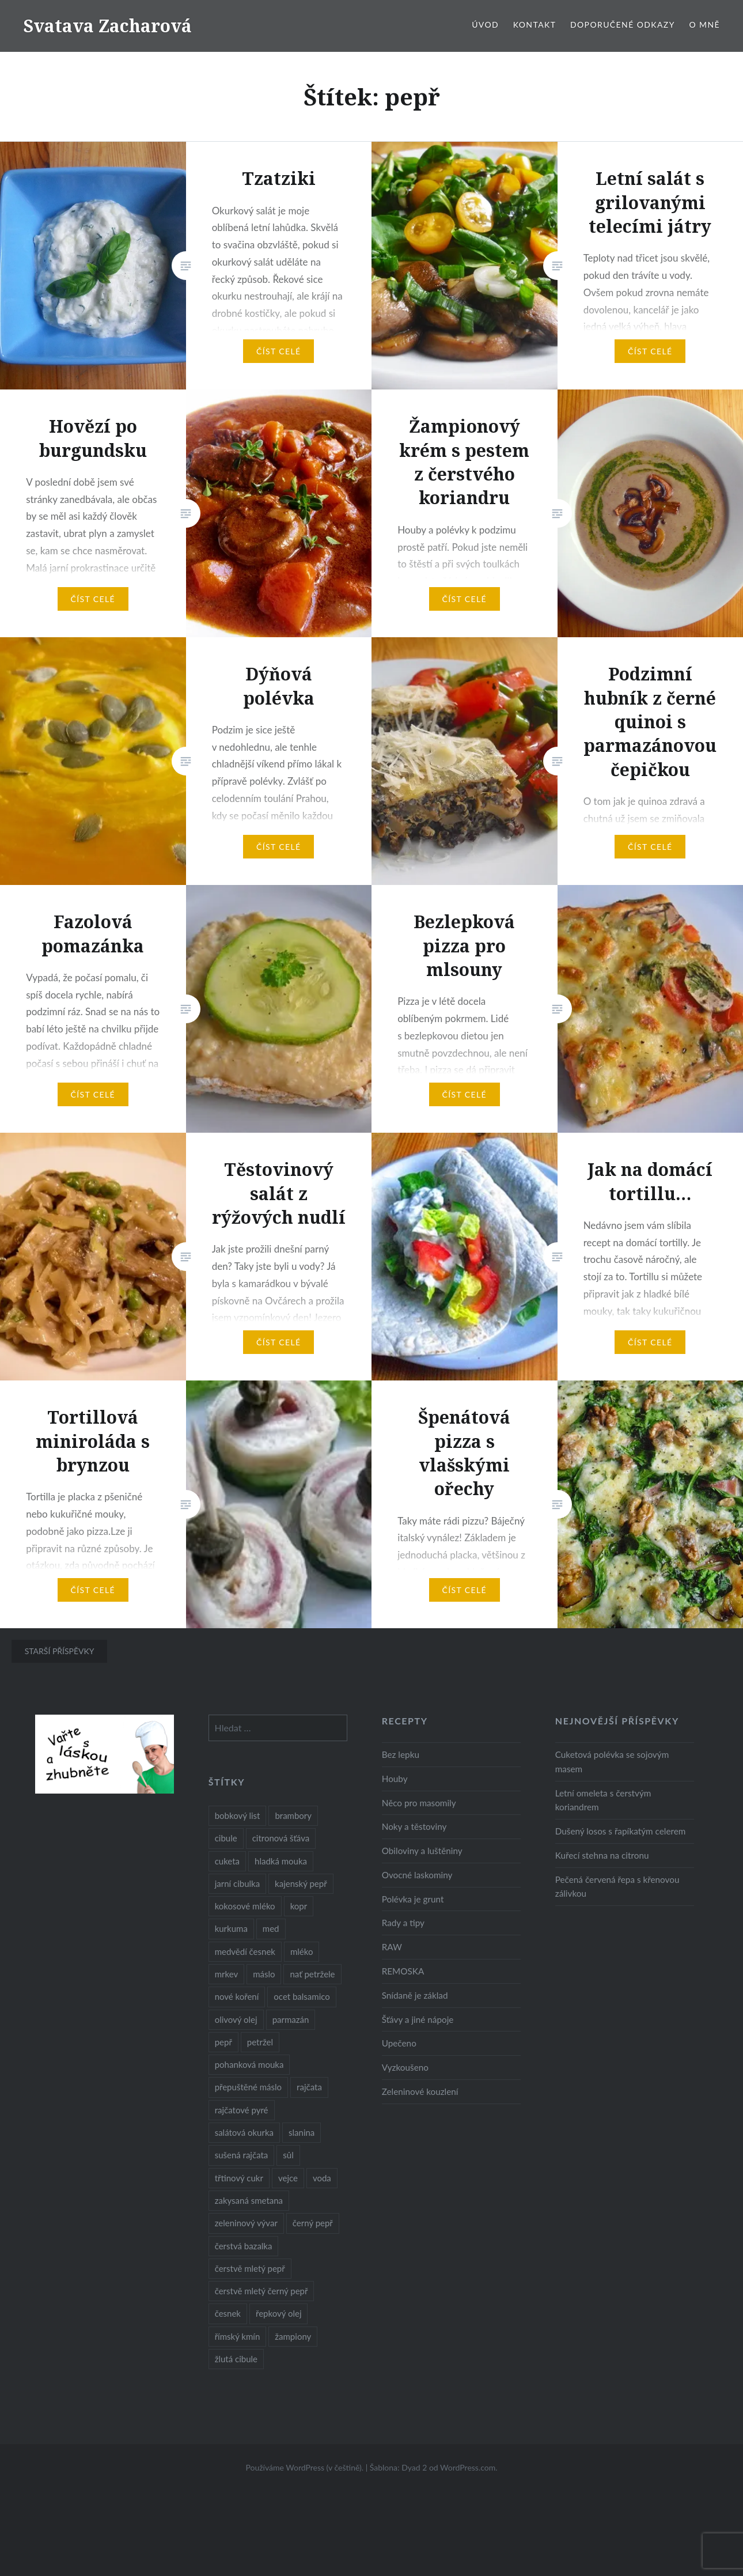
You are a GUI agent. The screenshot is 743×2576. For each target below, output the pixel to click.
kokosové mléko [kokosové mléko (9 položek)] (245, 1906)
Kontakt (534, 24)
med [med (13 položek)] (271, 1928)
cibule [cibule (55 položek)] (226, 1838)
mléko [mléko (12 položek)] (301, 1951)
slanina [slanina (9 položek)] (301, 2132)
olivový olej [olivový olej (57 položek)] (236, 2019)
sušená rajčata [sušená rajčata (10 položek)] (241, 2155)
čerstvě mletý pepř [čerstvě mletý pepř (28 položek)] (250, 2268)
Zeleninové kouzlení (420, 2091)
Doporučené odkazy (622, 24)
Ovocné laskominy (417, 1875)
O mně (704, 24)
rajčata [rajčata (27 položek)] (309, 2087)
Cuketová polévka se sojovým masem (612, 1761)
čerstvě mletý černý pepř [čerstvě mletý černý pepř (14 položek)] (261, 2291)
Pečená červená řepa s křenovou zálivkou (617, 1886)
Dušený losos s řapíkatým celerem (620, 1831)
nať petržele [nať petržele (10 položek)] (312, 1974)
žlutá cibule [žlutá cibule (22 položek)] (236, 2359)
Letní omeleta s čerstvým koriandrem (603, 1800)
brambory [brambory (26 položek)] (293, 1815)
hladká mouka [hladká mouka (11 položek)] (281, 1861)
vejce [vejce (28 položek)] (288, 2178)
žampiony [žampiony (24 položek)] (293, 2336)
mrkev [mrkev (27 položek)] (226, 1974)
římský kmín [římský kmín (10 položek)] (237, 2336)
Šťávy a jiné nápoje (418, 2019)
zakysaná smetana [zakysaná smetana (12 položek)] (249, 2200)
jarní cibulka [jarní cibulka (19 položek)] (237, 1883)
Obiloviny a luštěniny (422, 1850)
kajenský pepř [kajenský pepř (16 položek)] (301, 1883)
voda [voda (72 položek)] (322, 2178)
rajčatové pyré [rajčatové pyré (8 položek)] (241, 2110)
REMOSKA (403, 1971)
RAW (392, 1947)
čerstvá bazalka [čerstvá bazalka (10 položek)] (243, 2246)
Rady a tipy (403, 1922)
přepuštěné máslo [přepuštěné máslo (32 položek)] (248, 2087)
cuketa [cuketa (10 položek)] (227, 1861)
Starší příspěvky (59, 1651)
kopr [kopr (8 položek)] (299, 1906)
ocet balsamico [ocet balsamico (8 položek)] (301, 1996)
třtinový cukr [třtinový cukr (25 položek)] (239, 2178)
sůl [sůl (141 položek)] (288, 2155)
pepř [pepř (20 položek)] (223, 2042)
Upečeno (399, 2043)
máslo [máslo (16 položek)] (264, 1974)
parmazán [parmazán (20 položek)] (290, 2019)
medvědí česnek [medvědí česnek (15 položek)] (245, 1951)
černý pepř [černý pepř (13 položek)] (313, 2223)
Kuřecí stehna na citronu (602, 1855)
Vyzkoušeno (405, 2067)
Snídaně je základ (415, 1995)
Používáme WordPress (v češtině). (304, 2467)
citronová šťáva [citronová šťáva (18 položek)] (281, 1838)
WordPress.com (467, 2467)
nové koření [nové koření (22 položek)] (237, 1996)
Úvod (485, 24)
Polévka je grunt (413, 1899)
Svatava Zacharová (107, 25)
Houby (395, 1778)
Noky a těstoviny (414, 1826)
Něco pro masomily (419, 1803)
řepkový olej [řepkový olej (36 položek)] (278, 2313)
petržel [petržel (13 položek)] (260, 2042)
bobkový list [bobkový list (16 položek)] (237, 1815)
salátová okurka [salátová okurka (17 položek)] (244, 2132)
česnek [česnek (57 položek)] (228, 2313)
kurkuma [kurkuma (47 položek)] (231, 1928)
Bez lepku (400, 1754)
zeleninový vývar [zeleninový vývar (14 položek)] (246, 2223)
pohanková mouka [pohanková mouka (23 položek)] (249, 2064)
